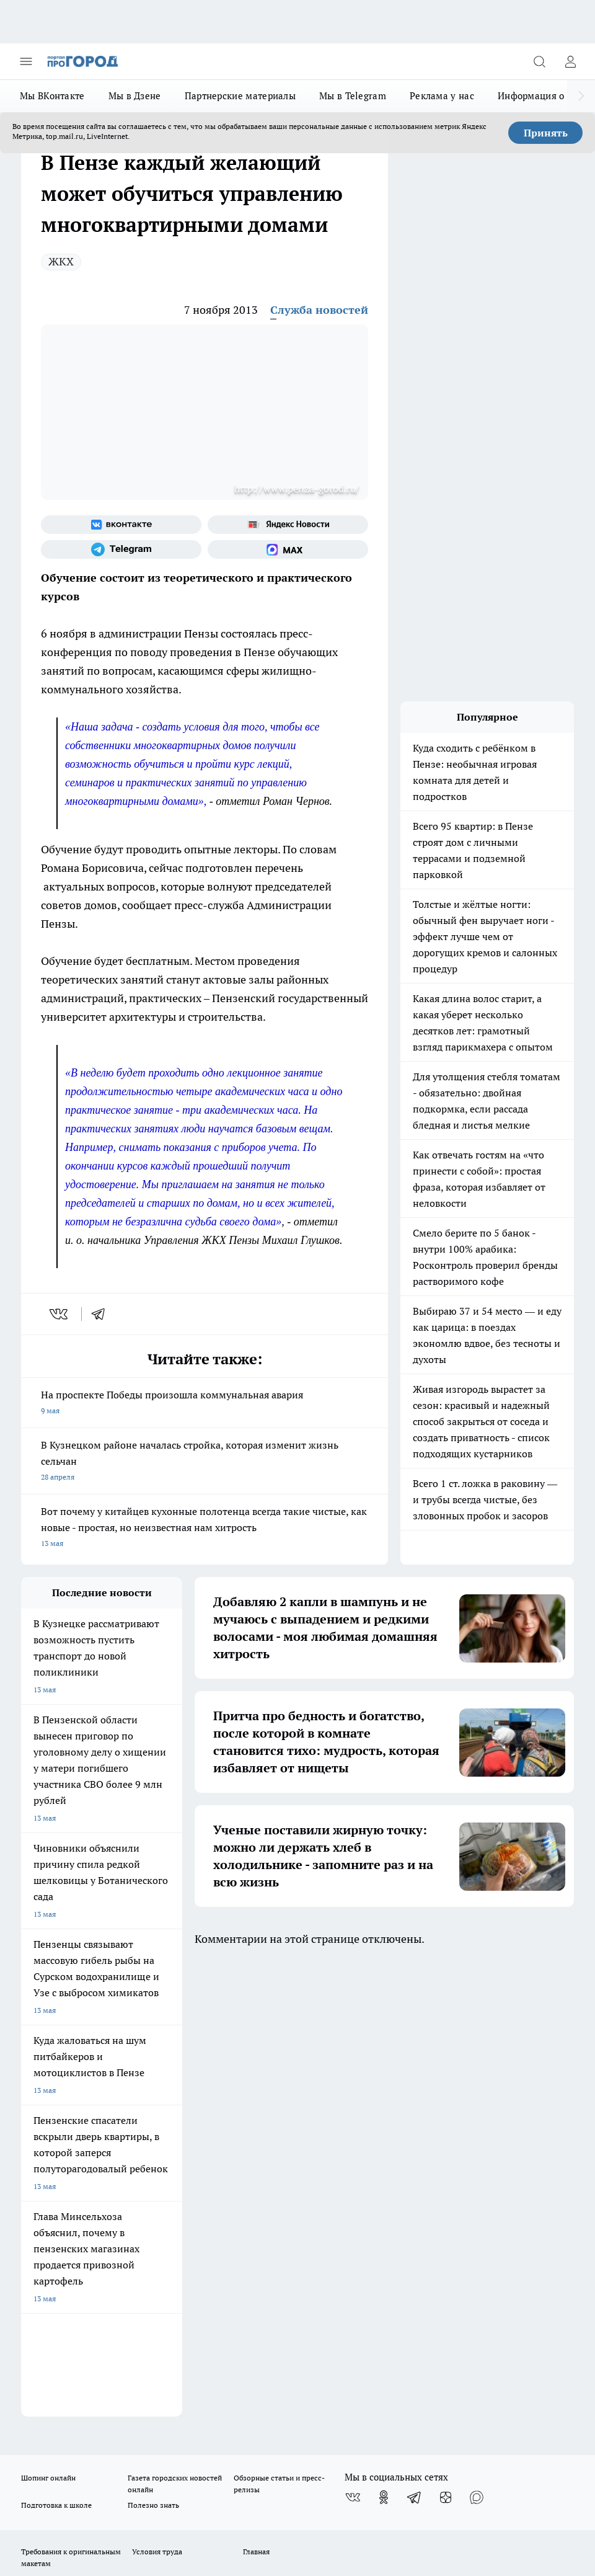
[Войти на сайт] (570, 61)
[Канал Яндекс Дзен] (445, 2041)
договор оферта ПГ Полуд (66, 2408)
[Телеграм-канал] (121, 549)
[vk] (60, 1314)
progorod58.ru (208, 2270)
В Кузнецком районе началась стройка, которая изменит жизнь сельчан (204, 1462)
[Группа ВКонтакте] (121, 524)
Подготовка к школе (56, 2049)
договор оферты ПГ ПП (62, 2420)
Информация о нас (540, 96)
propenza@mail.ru (184, 2175)
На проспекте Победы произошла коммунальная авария (204, 1403)
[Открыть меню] (26, 61)
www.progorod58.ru (115, 2139)
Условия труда (157, 2095)
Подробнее (42, 2461)
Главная (256, 2095)
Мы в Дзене (134, 96)
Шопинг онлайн (48, 2022)
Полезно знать (153, 2049)
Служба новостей (319, 310)
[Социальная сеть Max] (288, 549)
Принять (546, 133)
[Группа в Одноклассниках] (383, 2041)
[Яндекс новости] (288, 524)
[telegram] (102, 1314)
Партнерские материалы (240, 96)
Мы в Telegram (352, 96)
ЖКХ (61, 261)
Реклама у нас (442, 96)
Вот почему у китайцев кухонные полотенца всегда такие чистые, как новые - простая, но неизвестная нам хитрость (204, 1528)
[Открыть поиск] (539, 61)
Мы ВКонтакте (52, 96)
